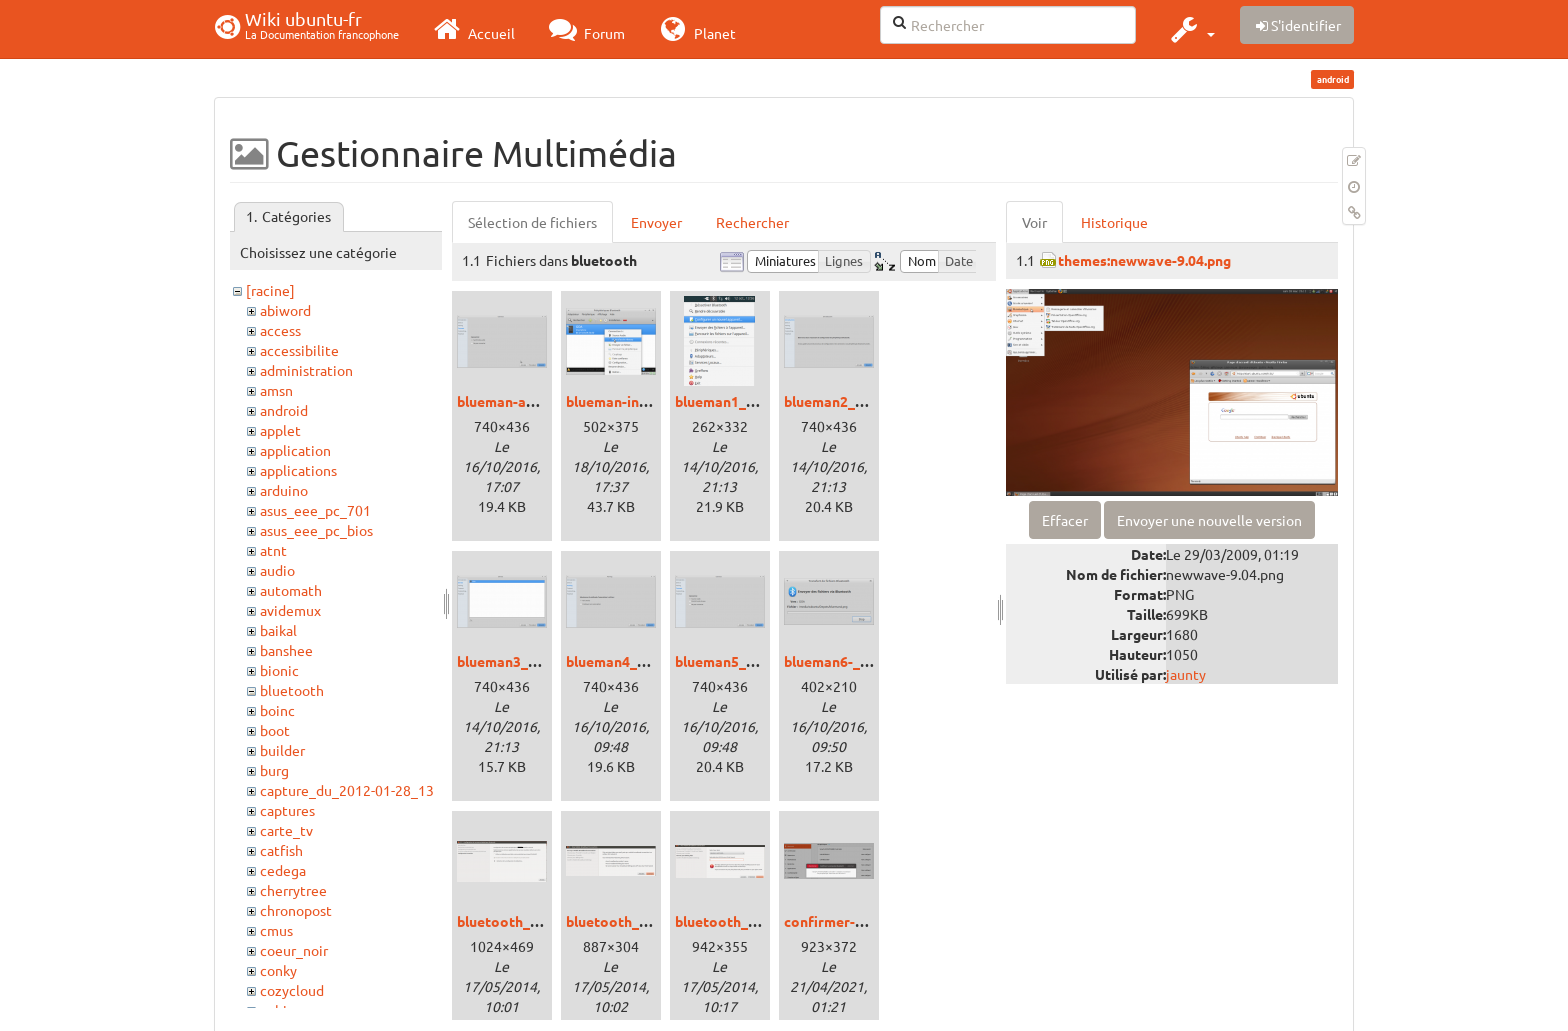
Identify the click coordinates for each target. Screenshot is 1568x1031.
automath (291, 590)
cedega (283, 870)
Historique (1114, 222)
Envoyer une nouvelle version (1209, 520)
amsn (276, 390)
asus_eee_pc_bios (316, 530)
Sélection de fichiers (532, 222)
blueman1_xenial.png (744, 401)
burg (274, 770)
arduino (284, 490)
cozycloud (292, 990)
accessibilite (299, 350)
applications (298, 470)
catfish (281, 850)
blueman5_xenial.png (744, 661)
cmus (276, 930)
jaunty (1186, 674)
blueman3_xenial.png (526, 661)
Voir (1034, 222)
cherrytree (293, 890)
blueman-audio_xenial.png (543, 401)
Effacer (1065, 520)
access (280, 330)
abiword (285, 310)
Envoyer (656, 222)
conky (278, 970)
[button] (1190, 29)
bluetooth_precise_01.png (542, 921)
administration (306, 370)
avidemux (290, 610)
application (295, 450)
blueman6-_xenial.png (855, 661)
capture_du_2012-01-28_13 (347, 790)
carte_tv (286, 830)
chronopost (296, 910)
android (284, 410)
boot (275, 730)
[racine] (270, 290)
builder (282, 750)
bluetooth (292, 690)
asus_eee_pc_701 (315, 510)
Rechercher (752, 222)
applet (280, 430)
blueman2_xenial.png (853, 401)
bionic (279, 670)
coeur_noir (294, 950)
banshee (286, 650)
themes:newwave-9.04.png (1144, 260)
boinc (277, 710)
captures (287, 810)
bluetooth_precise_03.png (760, 921)
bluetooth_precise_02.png (651, 921)
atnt (273, 550)
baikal (278, 630)
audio (277, 570)
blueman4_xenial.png (635, 661)
